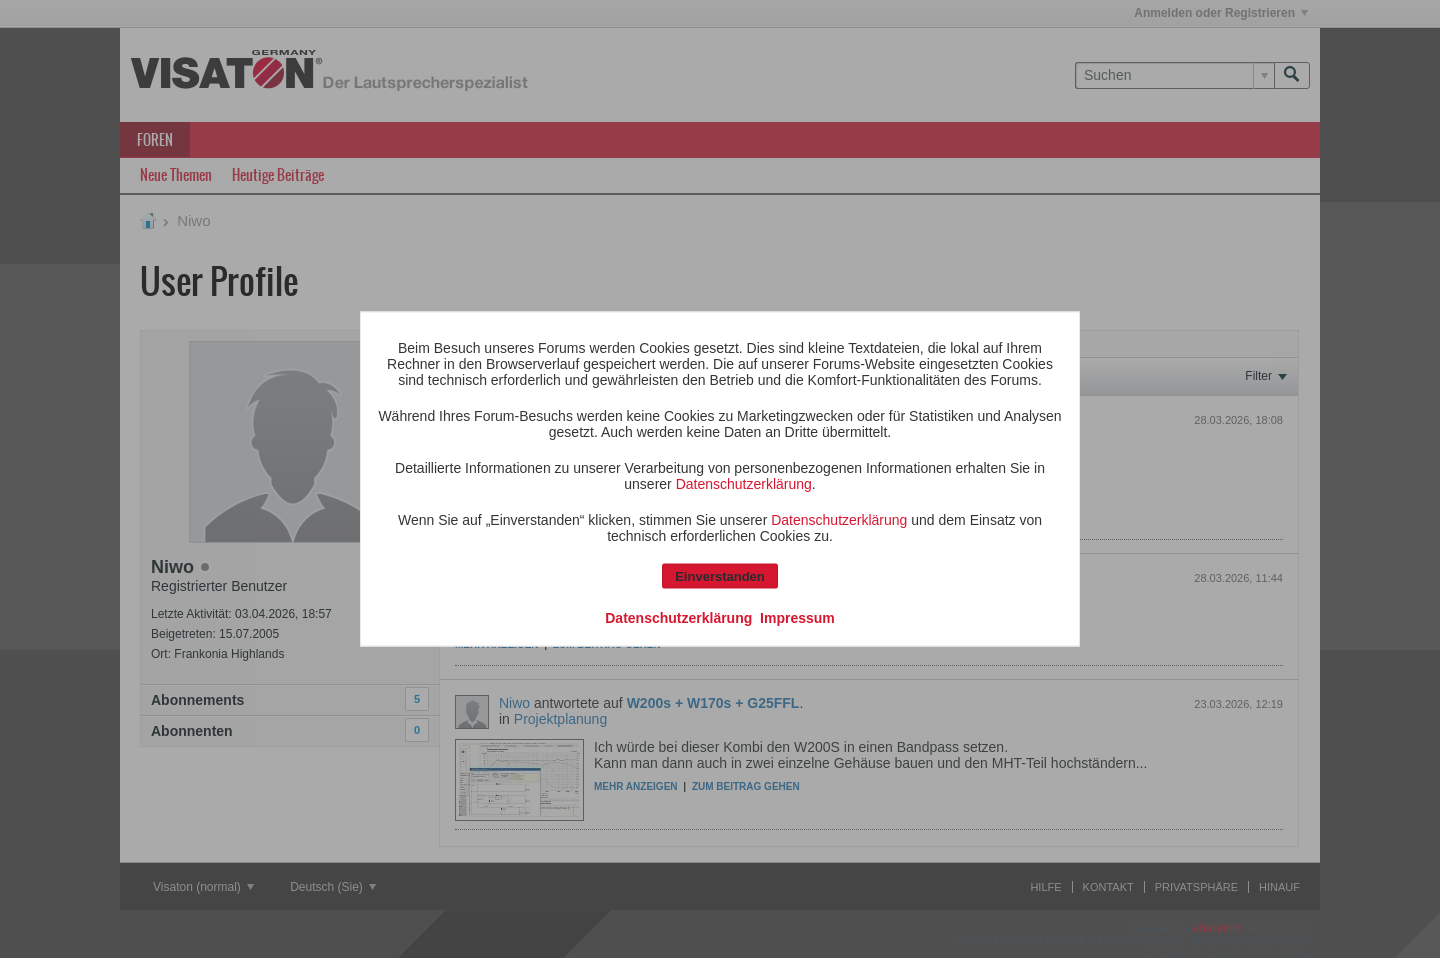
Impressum (797, 618)
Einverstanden (720, 576)
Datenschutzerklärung (744, 484)
